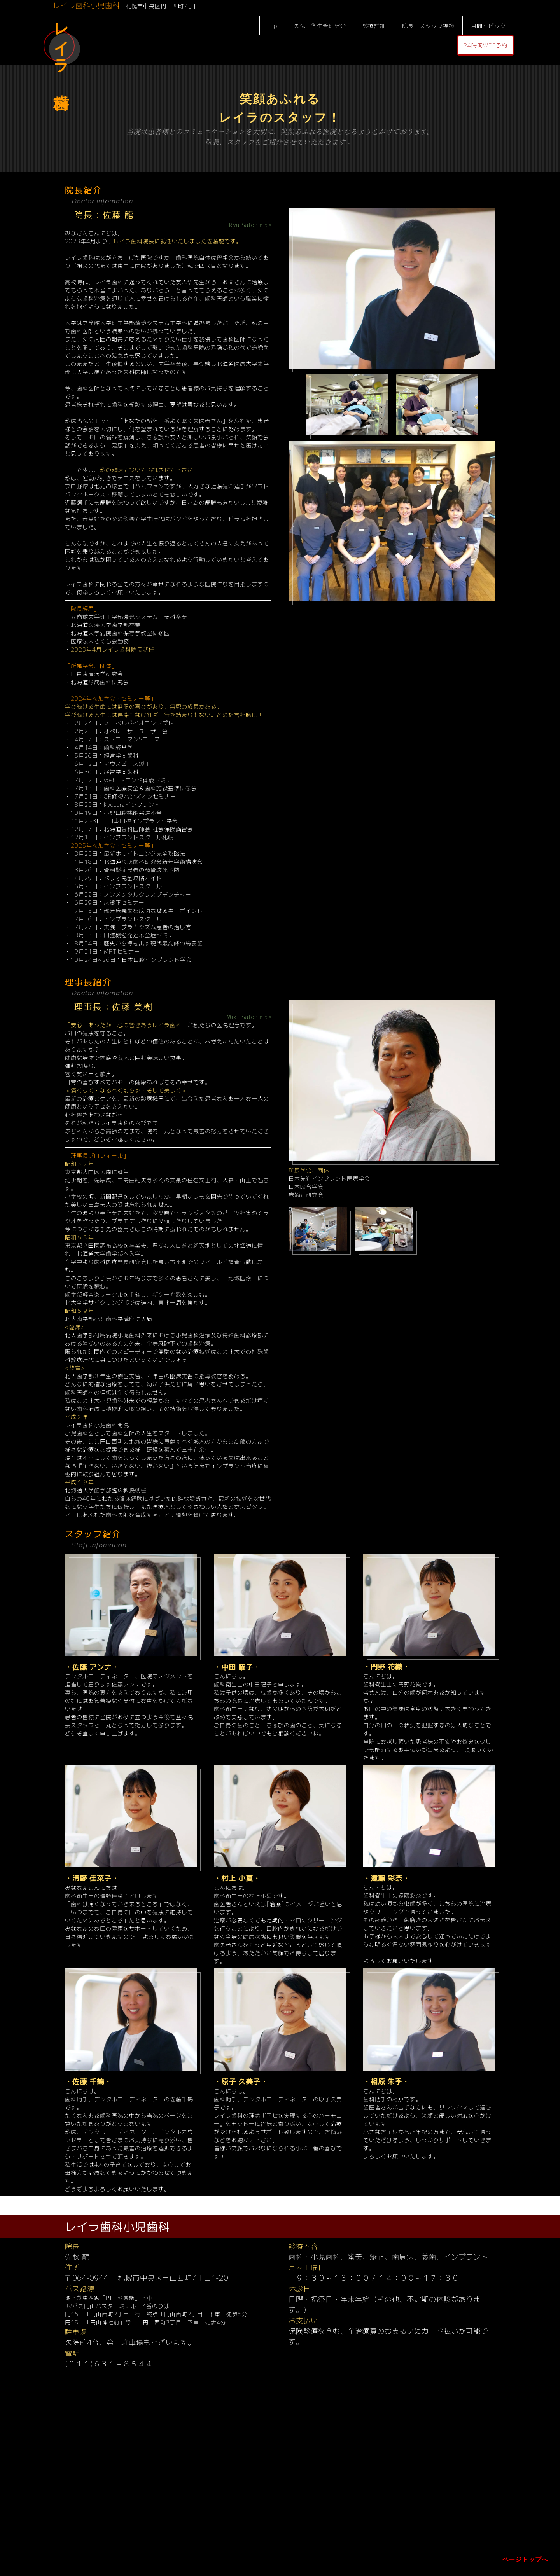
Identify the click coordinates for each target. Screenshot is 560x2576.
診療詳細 (374, 26)
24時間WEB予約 (486, 45)
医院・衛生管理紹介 (320, 26)
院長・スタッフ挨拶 (428, 26)
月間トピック (488, 26)
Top (272, 26)
